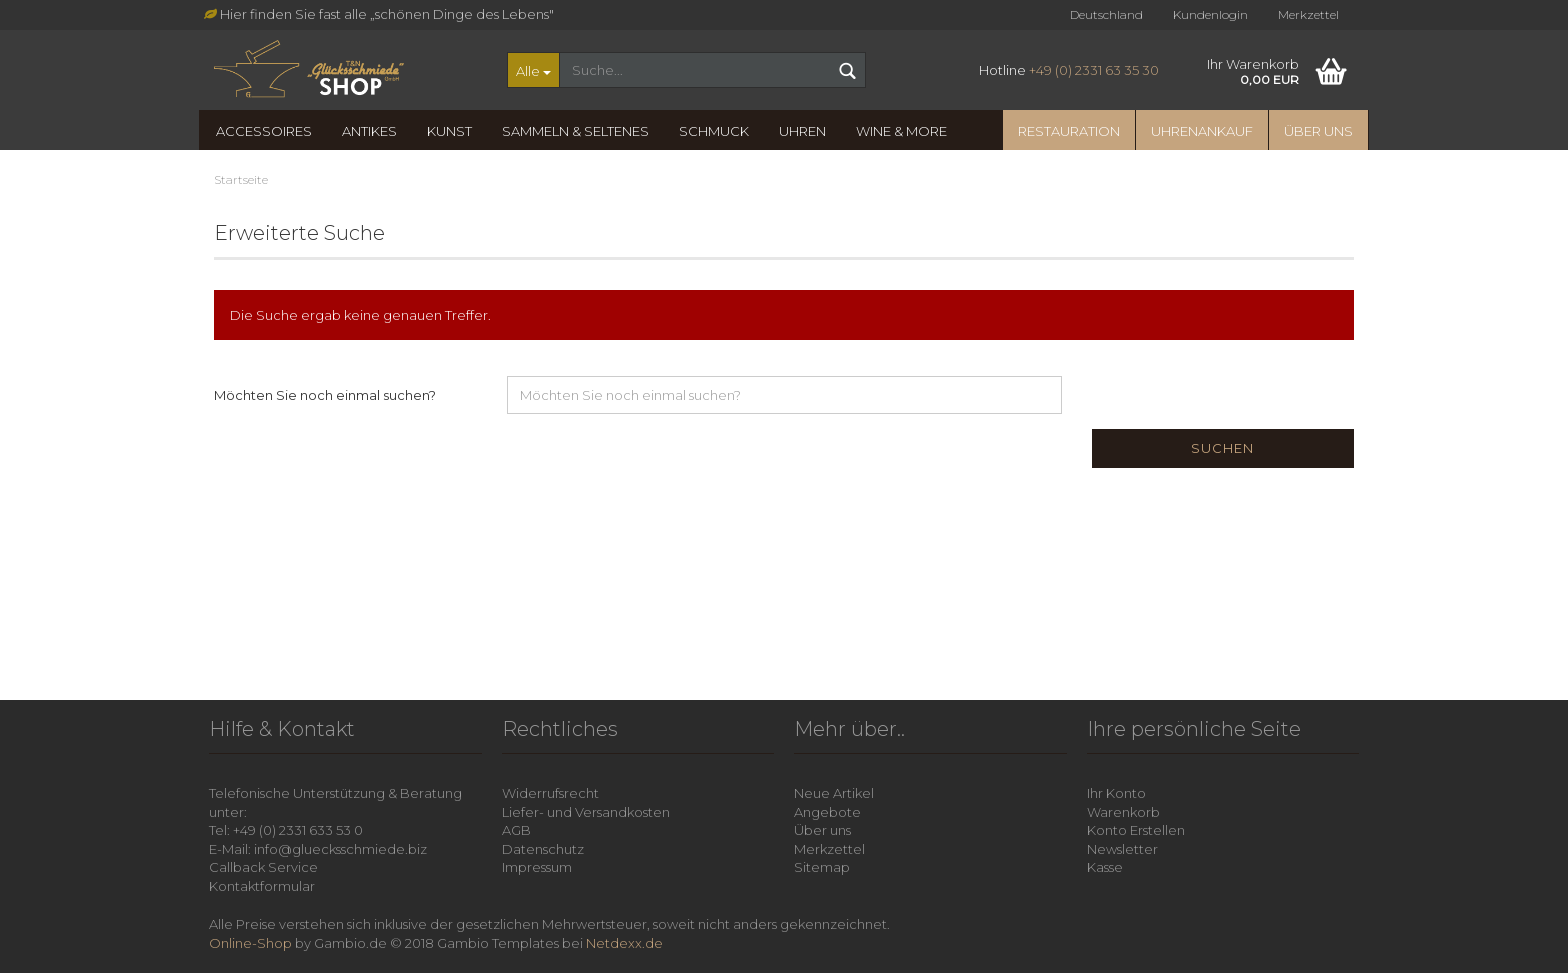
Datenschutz (543, 849)
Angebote (827, 812)
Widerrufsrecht (550, 793)
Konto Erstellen (1136, 830)
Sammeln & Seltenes (575, 131)
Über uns (1318, 131)
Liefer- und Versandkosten (586, 812)
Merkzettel (1308, 14)
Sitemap (822, 867)
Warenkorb (1123, 812)
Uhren (802, 131)
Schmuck (714, 131)
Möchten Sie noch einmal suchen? (325, 395)
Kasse (1105, 867)
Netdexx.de (624, 943)
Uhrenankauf (1202, 131)
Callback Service (263, 867)
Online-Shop (250, 943)
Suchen (1222, 448)
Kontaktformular (262, 886)
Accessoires (264, 131)
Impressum (537, 867)
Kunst (449, 131)
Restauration (1069, 131)
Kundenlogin (1210, 14)
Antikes (369, 131)
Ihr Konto (1116, 793)
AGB (516, 830)
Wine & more (901, 131)
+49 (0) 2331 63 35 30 (1094, 70)
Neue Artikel (834, 793)
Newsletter (1122, 849)
